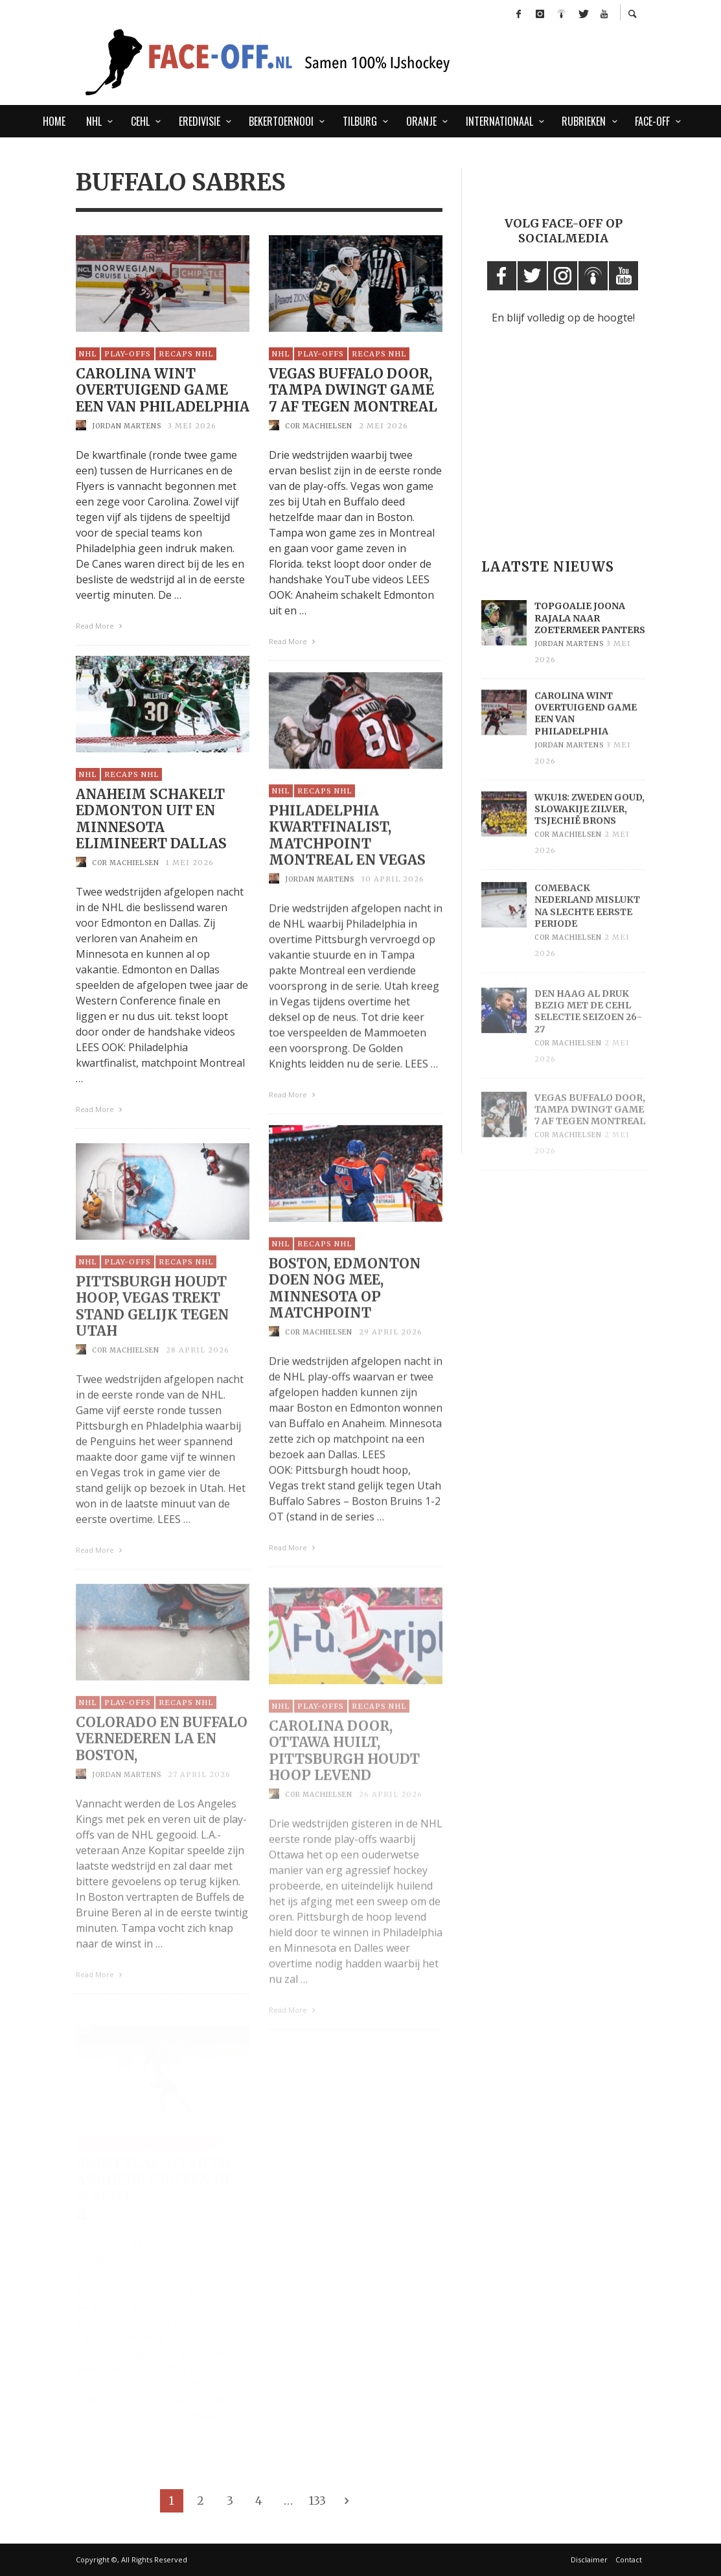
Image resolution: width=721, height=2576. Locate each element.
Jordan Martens (126, 428)
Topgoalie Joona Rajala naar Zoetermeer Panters (589, 637)
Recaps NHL (186, 356)
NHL (88, 356)
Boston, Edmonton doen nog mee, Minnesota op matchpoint (344, 1314)
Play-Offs (127, 356)
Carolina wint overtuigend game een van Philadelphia (162, 392)
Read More (101, 627)
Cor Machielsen (318, 429)
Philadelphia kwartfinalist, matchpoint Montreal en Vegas (347, 858)
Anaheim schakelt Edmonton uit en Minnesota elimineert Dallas (151, 838)
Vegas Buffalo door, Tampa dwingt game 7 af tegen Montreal (353, 393)
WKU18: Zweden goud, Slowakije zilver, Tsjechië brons (589, 834)
